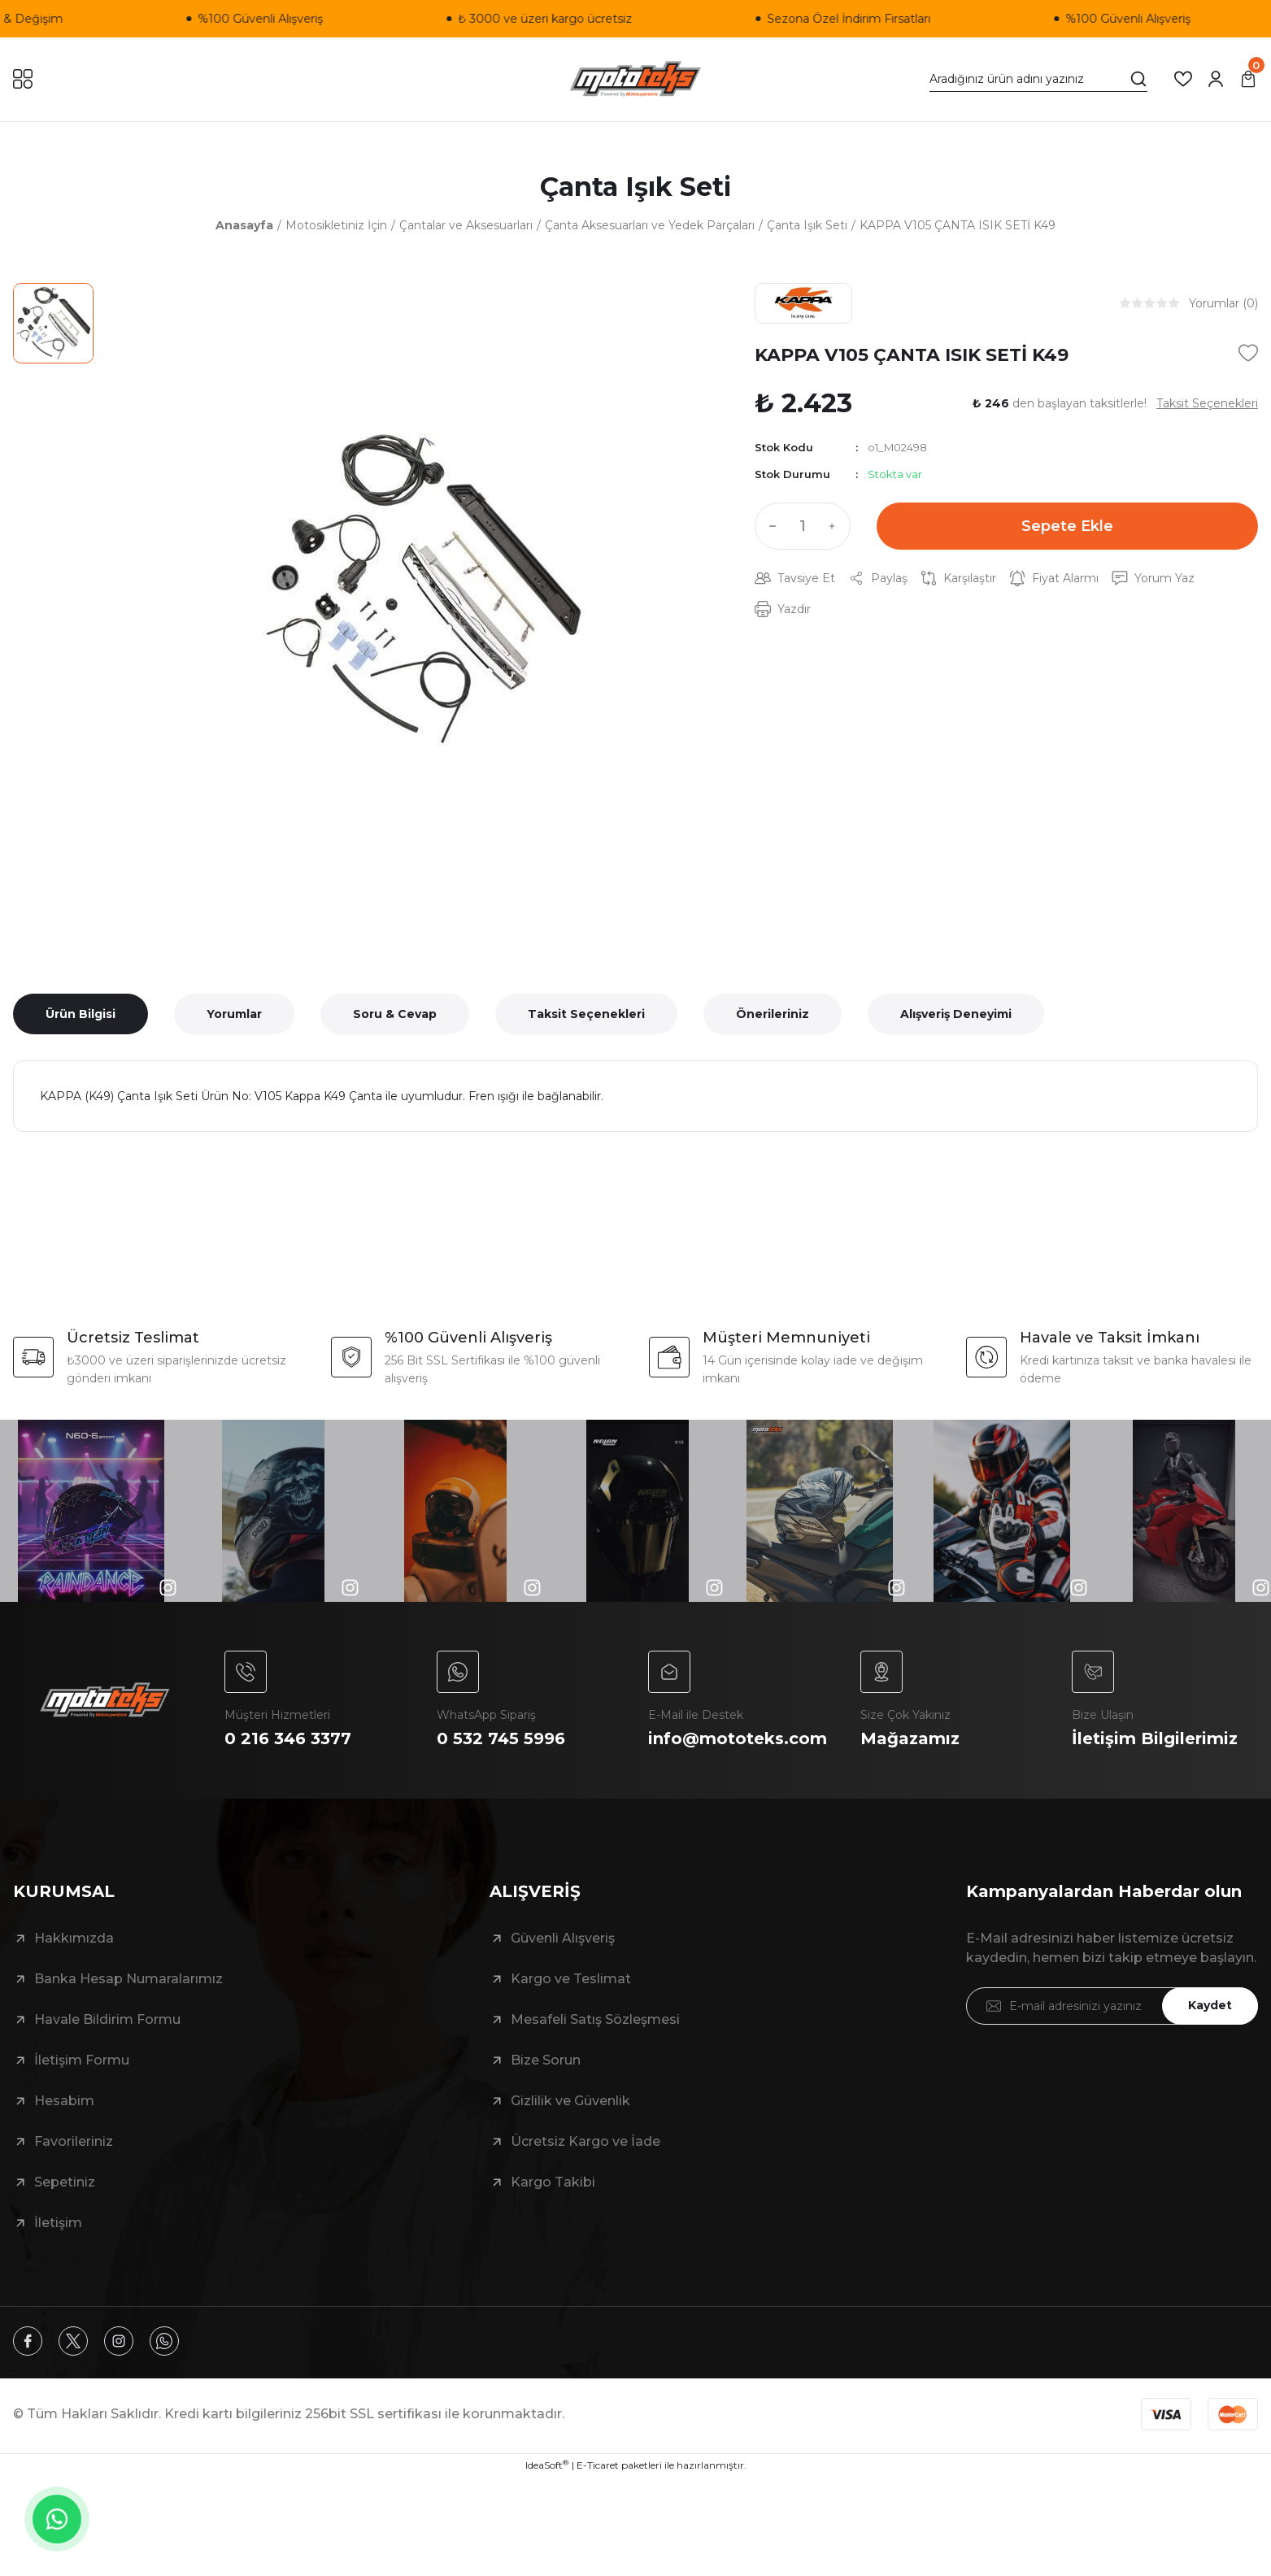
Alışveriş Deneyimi (956, 1014)
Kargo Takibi (553, 2182)
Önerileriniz (772, 1014)
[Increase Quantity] (836, 526)
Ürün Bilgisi (80, 1014)
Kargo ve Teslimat (571, 1978)
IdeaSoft (546, 2464)
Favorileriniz (73, 2141)
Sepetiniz (64, 2182)
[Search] (1038, 79)
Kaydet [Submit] (1210, 2005)
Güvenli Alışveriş (563, 1938)
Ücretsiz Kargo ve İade (585, 2141)
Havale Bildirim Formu (107, 2019)
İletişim (58, 2222)
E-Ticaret (598, 2465)
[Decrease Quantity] (769, 526)
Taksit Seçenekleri (586, 1014)
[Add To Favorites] (1248, 353)
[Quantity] (803, 526)
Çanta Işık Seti (635, 186)
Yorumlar (234, 1014)
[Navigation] (23, 79)
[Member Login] (1215, 79)
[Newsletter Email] (1112, 2006)
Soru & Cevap (395, 1014)
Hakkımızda (74, 1938)
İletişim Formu (81, 2060)
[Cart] (1248, 79)
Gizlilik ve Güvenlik (570, 2100)
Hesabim (64, 2100)
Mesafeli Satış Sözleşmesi (595, 2019)
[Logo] (635, 79)
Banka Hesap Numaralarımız (128, 1978)
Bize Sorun (546, 2060)
